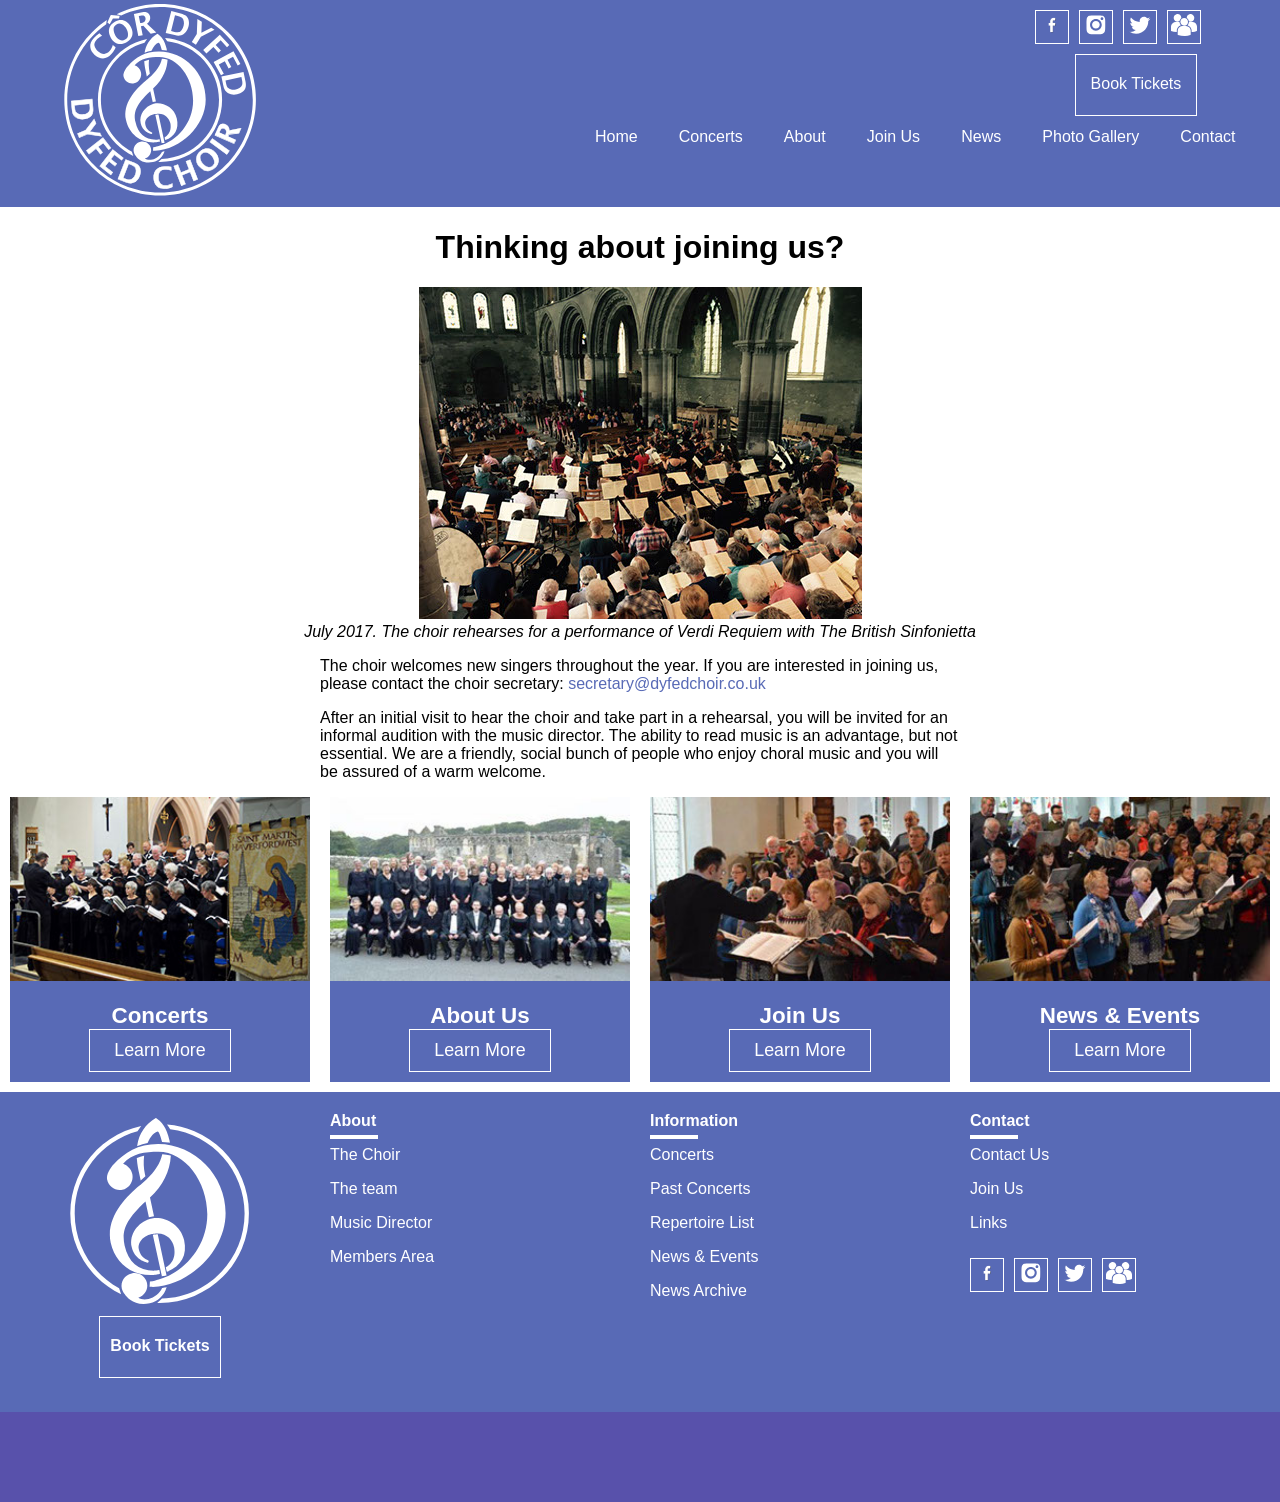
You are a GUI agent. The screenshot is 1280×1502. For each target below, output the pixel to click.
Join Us (893, 136)
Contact (1207, 136)
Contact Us (1009, 1154)
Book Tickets (1136, 83)
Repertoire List (702, 1222)
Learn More (160, 1050)
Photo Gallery (1090, 136)
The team (364, 1188)
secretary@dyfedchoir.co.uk (667, 683)
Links (988, 1222)
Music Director (381, 1222)
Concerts (711, 136)
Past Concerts (700, 1188)
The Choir (365, 1154)
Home (616, 136)
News (981, 136)
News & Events (704, 1256)
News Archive (698, 1290)
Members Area (382, 1256)
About (805, 136)
